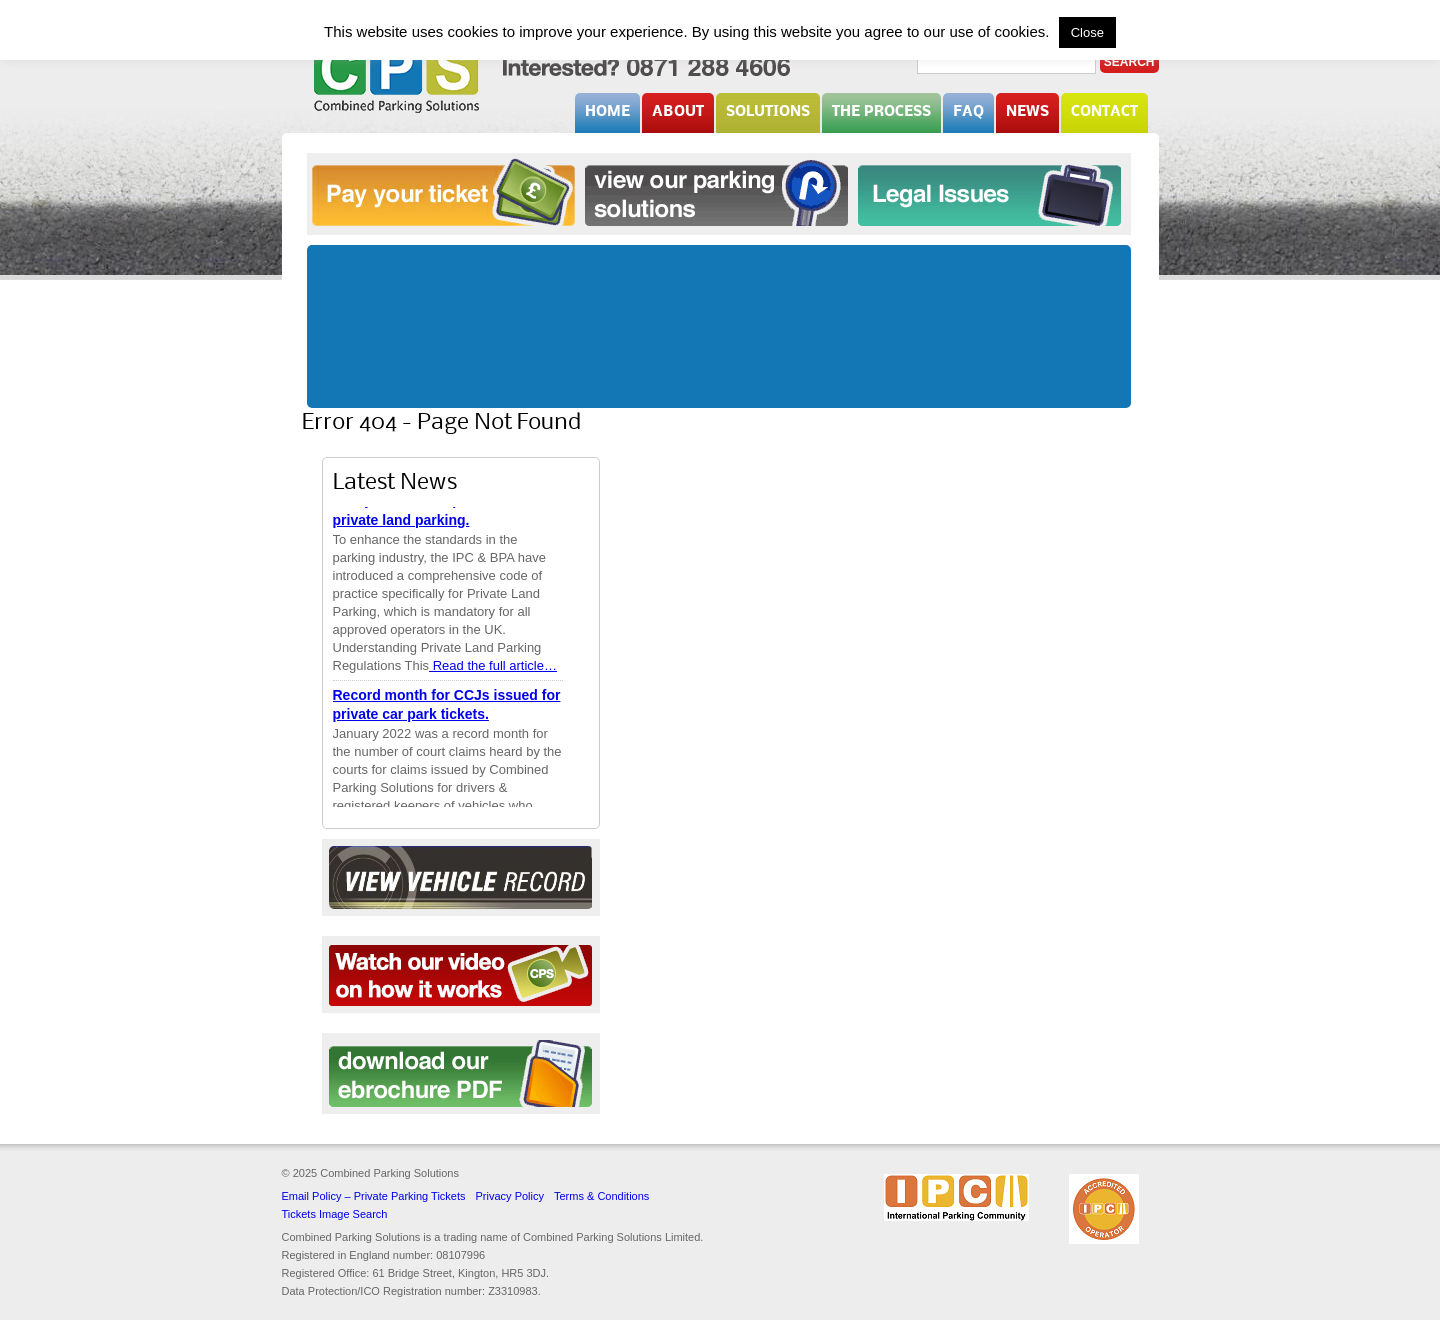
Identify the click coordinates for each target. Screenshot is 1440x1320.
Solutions (768, 112)
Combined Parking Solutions (396, 76)
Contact (1104, 112)
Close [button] (1087, 32)
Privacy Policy (510, 1196)
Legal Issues (989, 192)
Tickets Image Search (335, 1214)
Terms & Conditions (601, 1196)
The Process (881, 112)
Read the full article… (493, 666)
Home (607, 112)
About (678, 112)
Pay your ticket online (443, 192)
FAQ (968, 112)
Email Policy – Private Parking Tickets (374, 1196)
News (1027, 112)
